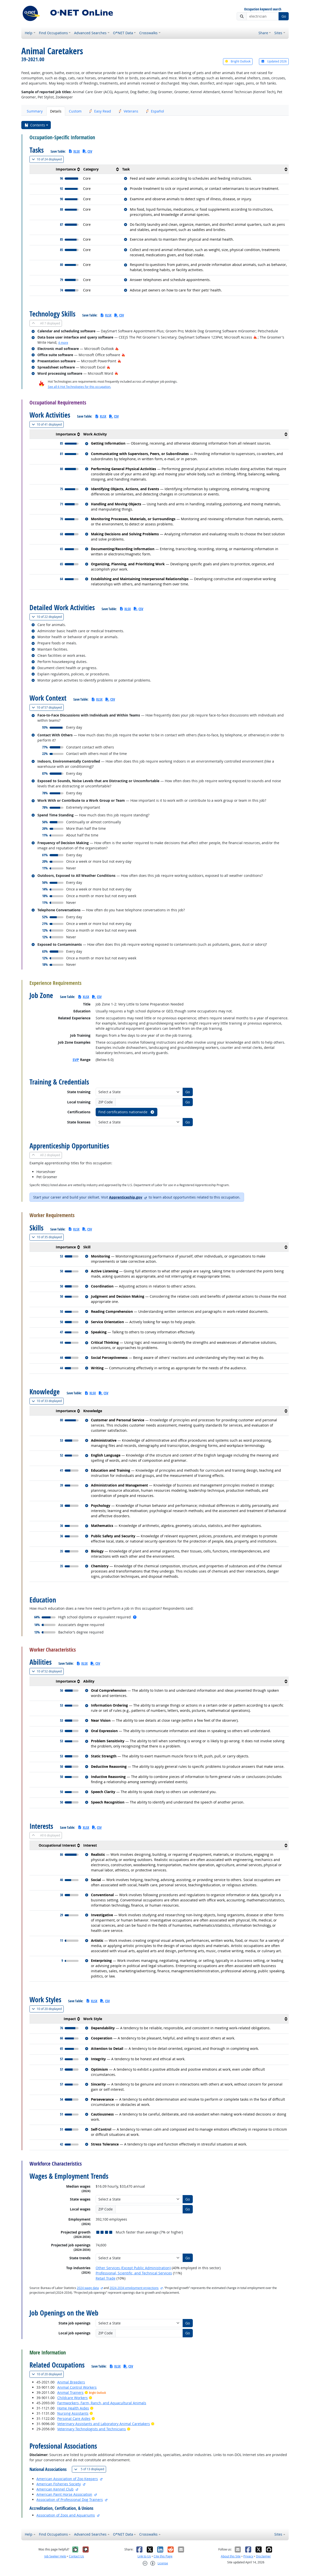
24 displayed (47, 159)
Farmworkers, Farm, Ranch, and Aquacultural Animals (101, 2403)
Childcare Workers (72, 2397)
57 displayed (47, 707)
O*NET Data (123, 32)
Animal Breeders (71, 2382)
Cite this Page (163, 2556)
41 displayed (47, 424)
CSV (87, 151)
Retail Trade (105, 2278)
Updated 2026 (274, 61)
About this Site (231, 2556)
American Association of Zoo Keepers (67, 2478)
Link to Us (144, 2556)
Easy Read (100, 111)
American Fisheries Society (58, 2484)
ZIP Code (105, 1102)
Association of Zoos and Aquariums (65, 2515)
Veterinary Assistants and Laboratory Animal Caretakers (103, 2423)
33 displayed (47, 1401)
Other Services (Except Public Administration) (133, 2267)
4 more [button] (63, 343)
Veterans (128, 111)
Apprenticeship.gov (125, 1197)
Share (263, 32)
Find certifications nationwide (126, 1112)
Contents (34, 125)
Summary (35, 111)
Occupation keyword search (262, 9)
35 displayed (47, 1237)
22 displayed (47, 616)
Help (28, 32)
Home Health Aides (73, 2408)
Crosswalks (148, 32)
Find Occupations (53, 32)
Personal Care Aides (73, 2418)
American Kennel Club (55, 2489)
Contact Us (76, 2556)
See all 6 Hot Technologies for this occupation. (79, 387)
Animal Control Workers (77, 2387)
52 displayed (47, 1671)
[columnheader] (55, 169)
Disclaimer (263, 2556)
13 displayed (90, 2469)
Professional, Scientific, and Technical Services (134, 2273)
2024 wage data (88, 2288)
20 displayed (47, 2008)
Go (284, 16)
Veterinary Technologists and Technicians (91, 2429)
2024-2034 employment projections (134, 2288)
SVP (76, 1059)
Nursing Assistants (72, 2413)
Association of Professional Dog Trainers (69, 2499)
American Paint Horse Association (64, 2494)
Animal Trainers (70, 2392)
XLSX (74, 151)
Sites (278, 32)
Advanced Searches (90, 32)
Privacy (248, 2556)
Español (155, 111)
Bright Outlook (237, 61)
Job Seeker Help (55, 2556)
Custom (75, 111)
